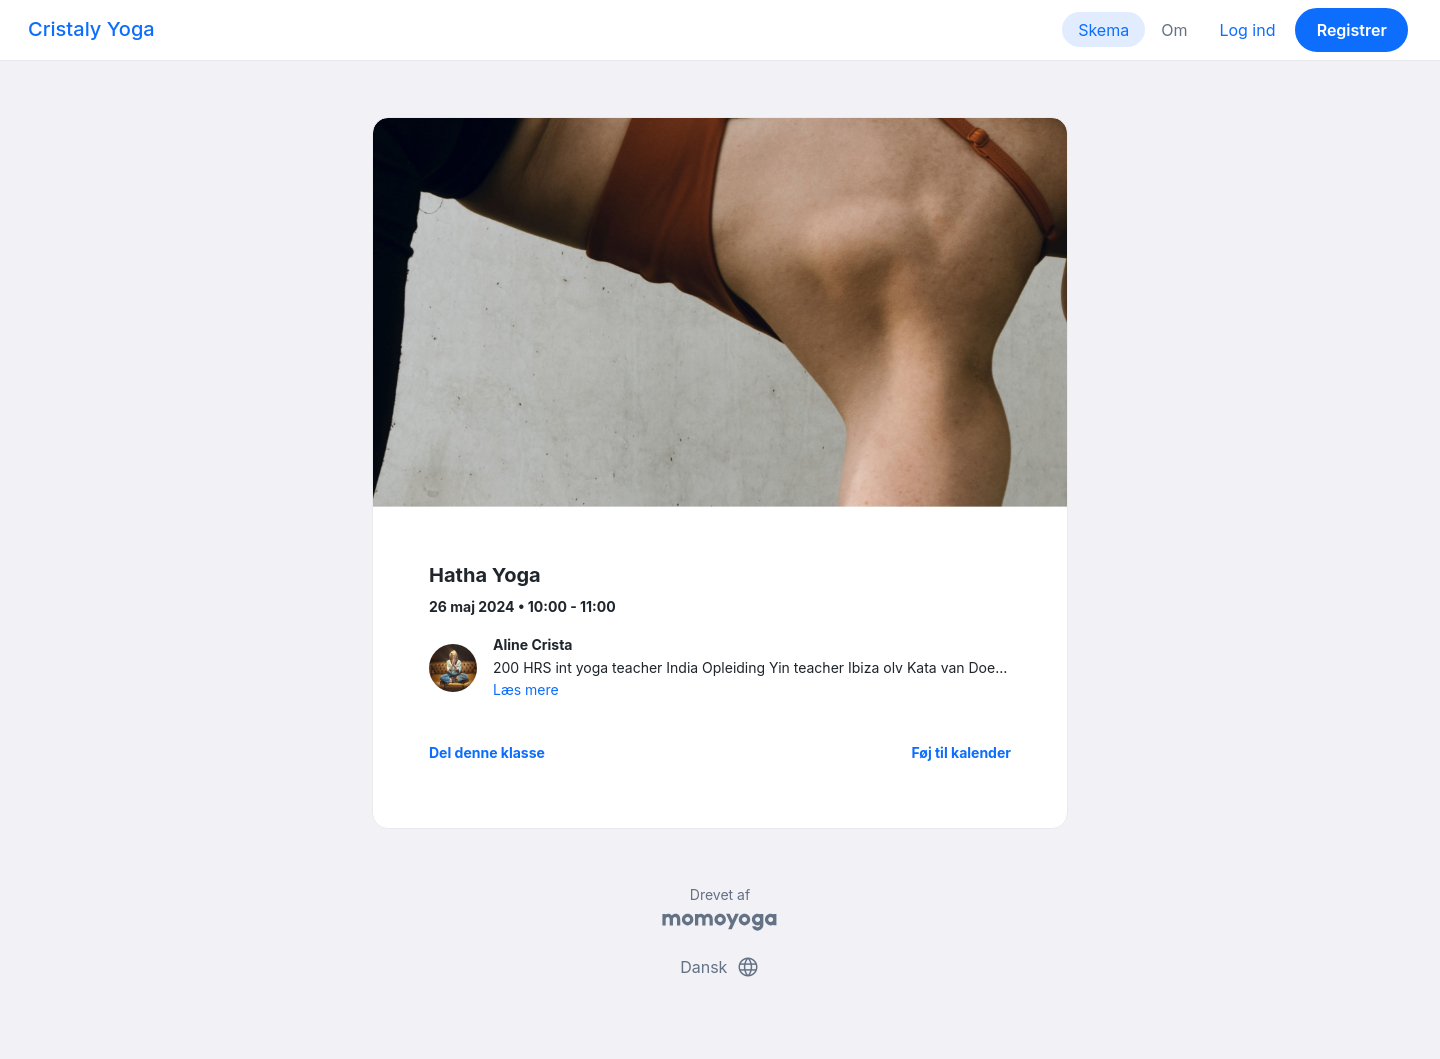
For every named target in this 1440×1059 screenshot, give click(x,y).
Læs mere (526, 689)
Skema (1103, 30)
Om (1174, 30)
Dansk (720, 967)
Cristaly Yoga (91, 29)
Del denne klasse (487, 752)
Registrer (1352, 30)
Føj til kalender (961, 752)
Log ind (1247, 30)
